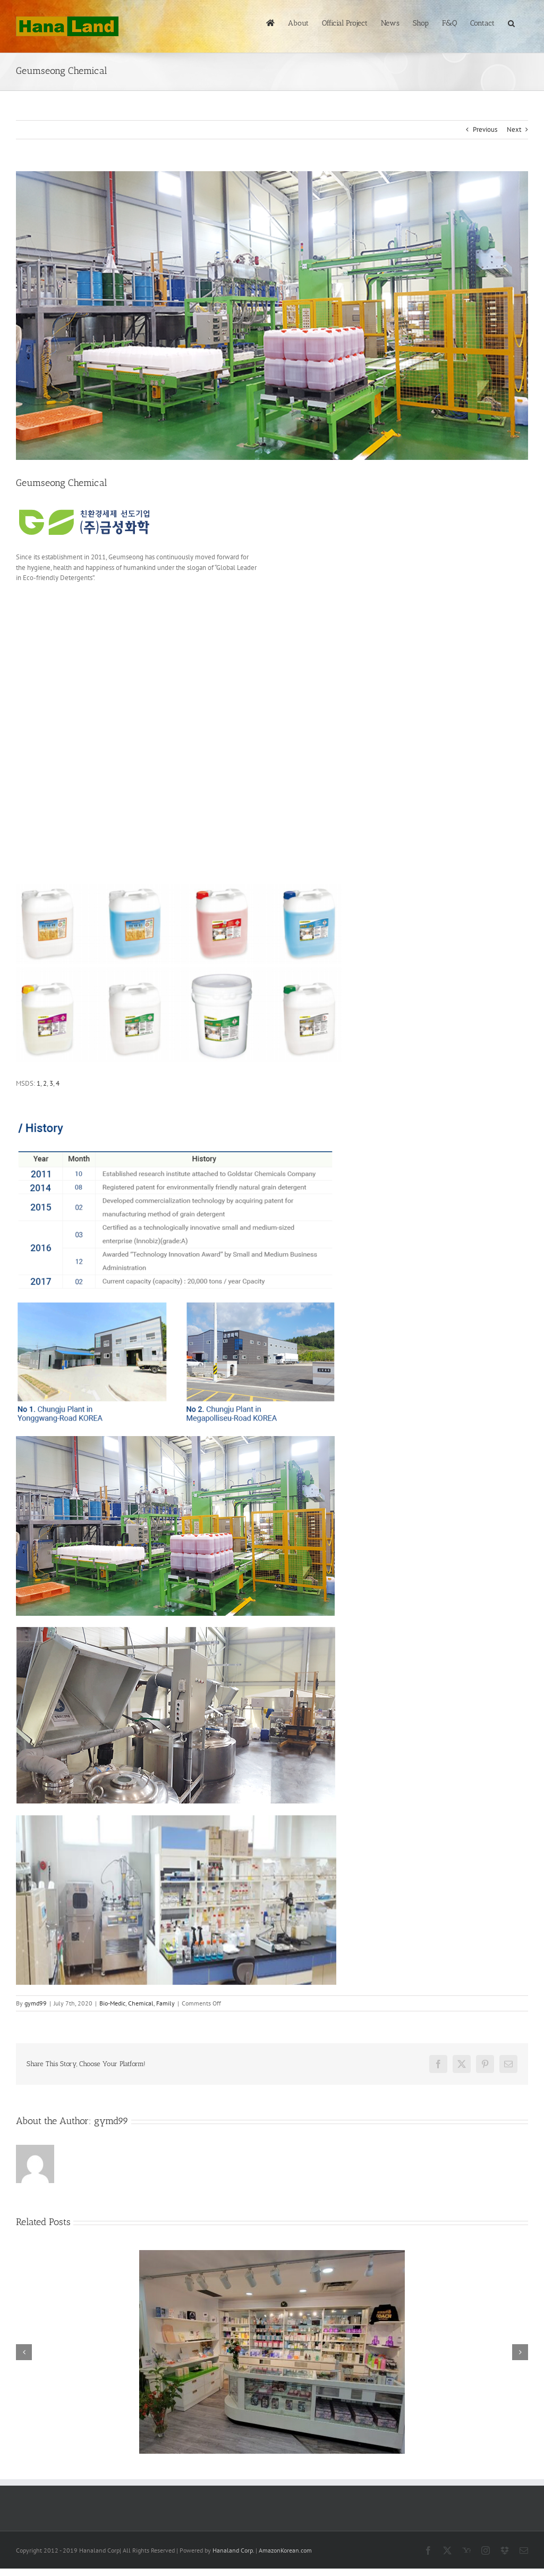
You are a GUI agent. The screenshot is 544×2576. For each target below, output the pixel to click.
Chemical (141, 2003)
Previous (485, 129)
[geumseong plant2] (272, 315)
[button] (511, 22)
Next (514, 129)
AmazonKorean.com (285, 2550)
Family (165, 2003)
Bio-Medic (112, 2003)
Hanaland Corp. (233, 2550)
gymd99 (35, 2003)
